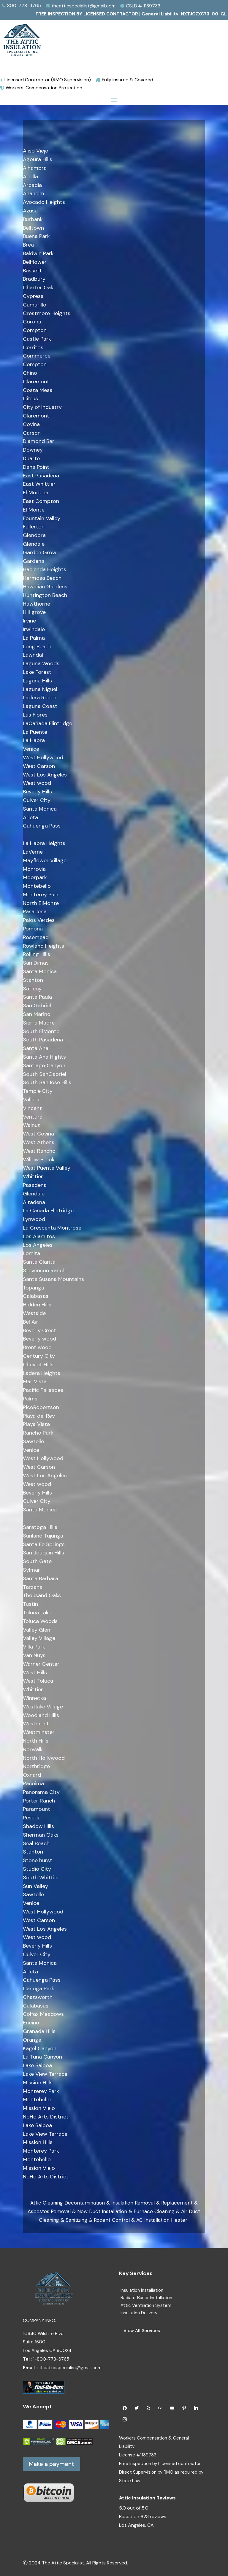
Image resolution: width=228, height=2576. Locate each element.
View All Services (142, 2331)
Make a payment (51, 2464)
